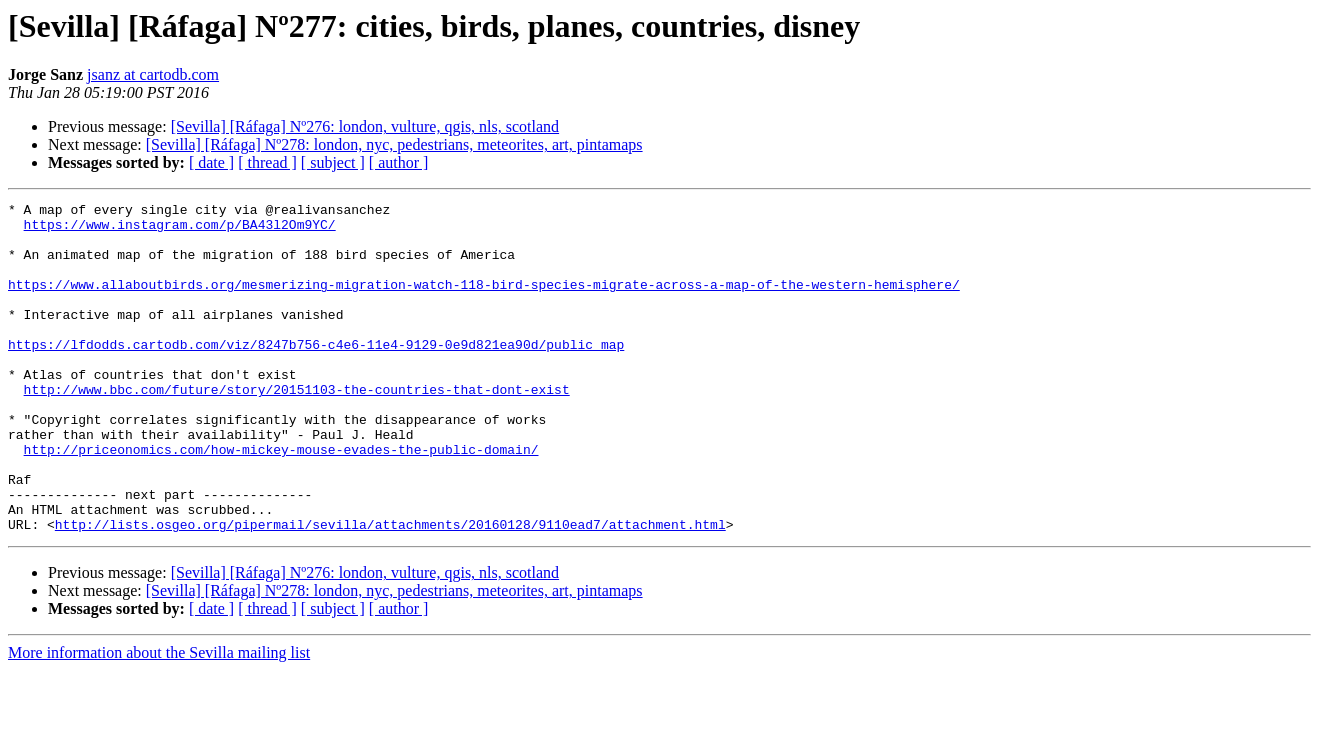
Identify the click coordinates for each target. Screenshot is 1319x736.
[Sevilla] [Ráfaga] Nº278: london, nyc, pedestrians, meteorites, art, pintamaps (394, 144)
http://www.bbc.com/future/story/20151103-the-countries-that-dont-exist (297, 428)
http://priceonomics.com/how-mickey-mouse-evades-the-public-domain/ (281, 500)
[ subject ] (333, 162)
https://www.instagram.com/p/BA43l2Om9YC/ (180, 230)
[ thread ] (267, 162)
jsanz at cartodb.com (153, 74)
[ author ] (399, 162)
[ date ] (211, 162)
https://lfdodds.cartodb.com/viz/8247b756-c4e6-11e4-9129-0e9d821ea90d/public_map (316, 374)
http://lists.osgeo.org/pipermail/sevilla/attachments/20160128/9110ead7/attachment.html (390, 590)
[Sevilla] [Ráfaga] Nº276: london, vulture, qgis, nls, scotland (365, 126)
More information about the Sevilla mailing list (159, 718)
